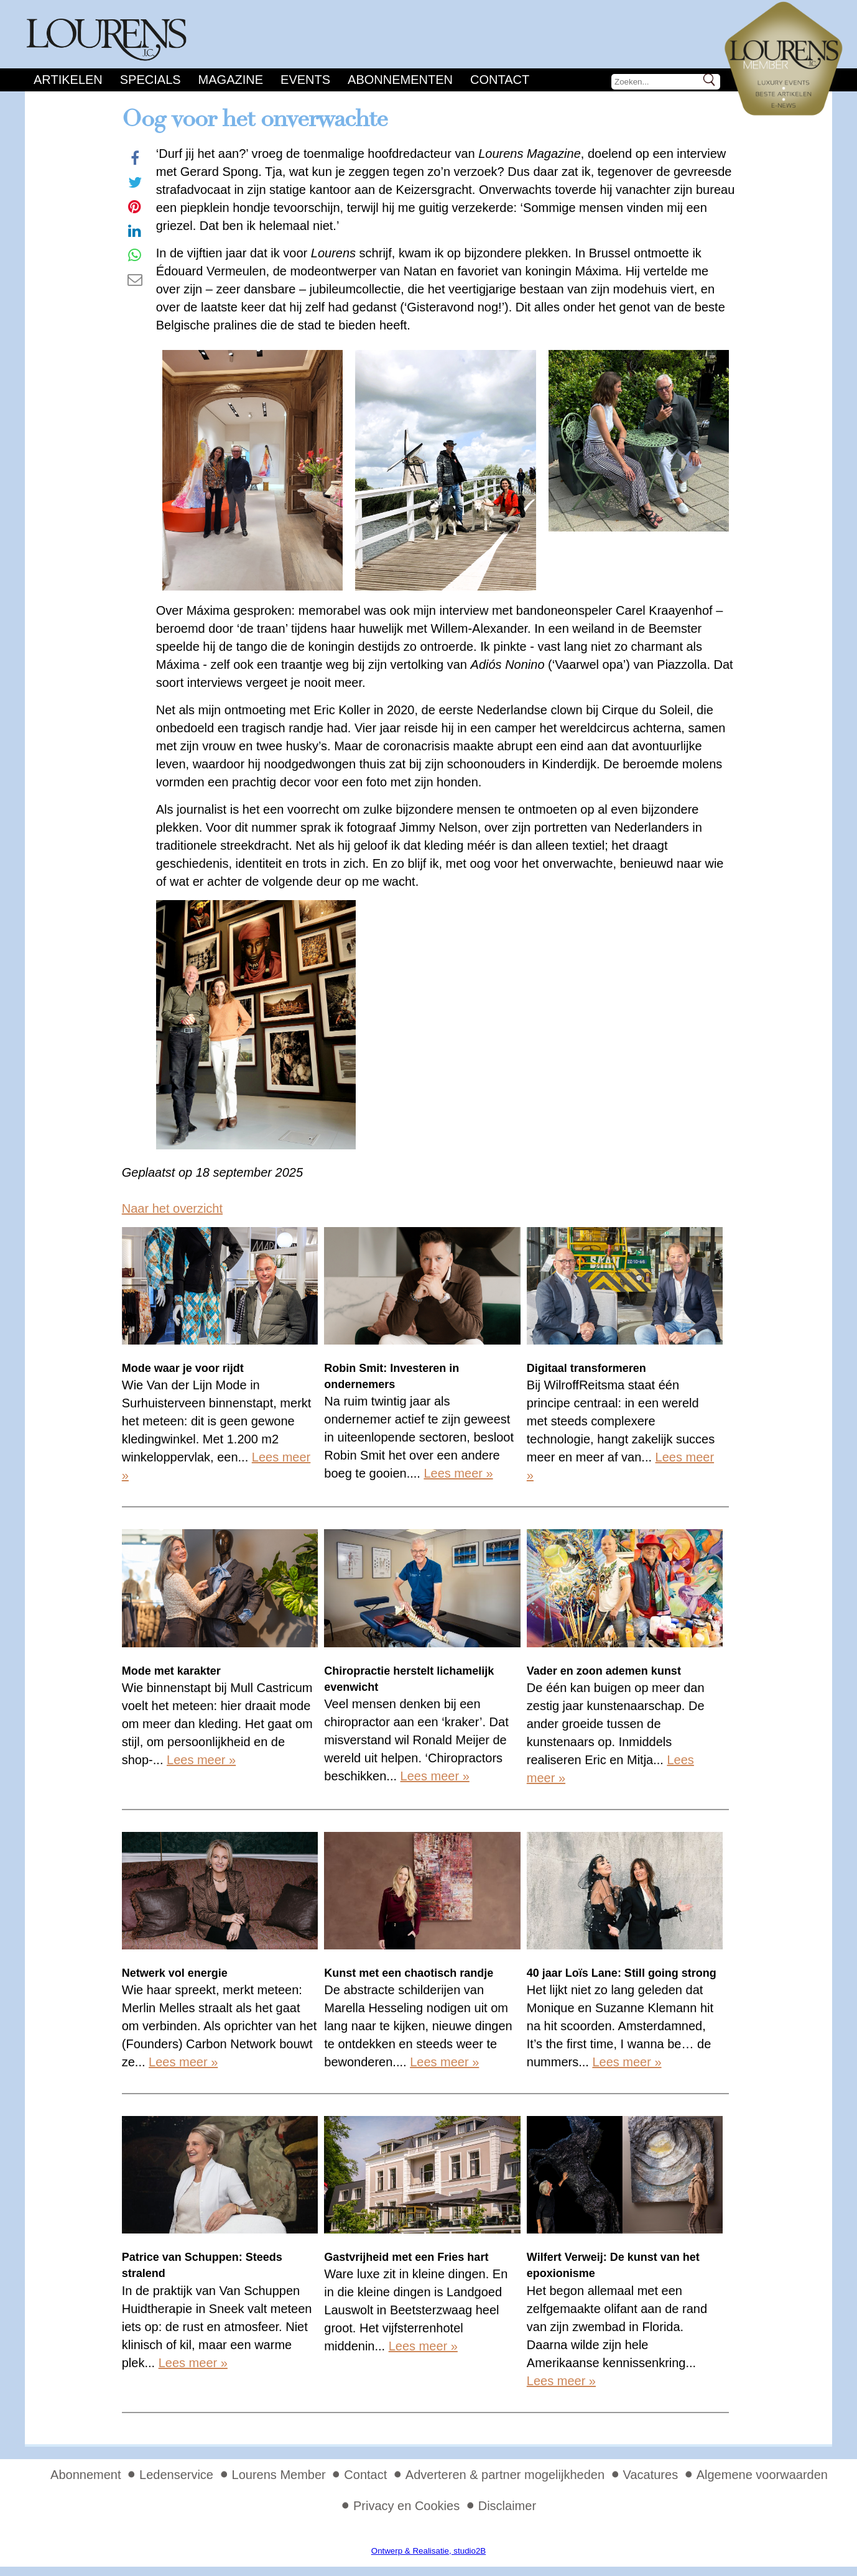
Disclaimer (507, 2506)
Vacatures (651, 2475)
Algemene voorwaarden (762, 2475)
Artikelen (68, 79)
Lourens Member (279, 2475)
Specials (150, 79)
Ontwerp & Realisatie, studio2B (428, 2550)
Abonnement (85, 2475)
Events (305, 79)
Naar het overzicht (172, 1208)
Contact (499, 79)
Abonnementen (400, 79)
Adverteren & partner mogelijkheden (505, 2475)
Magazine (230, 79)
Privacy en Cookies (406, 2506)
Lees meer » (458, 1473)
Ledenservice (176, 2475)
